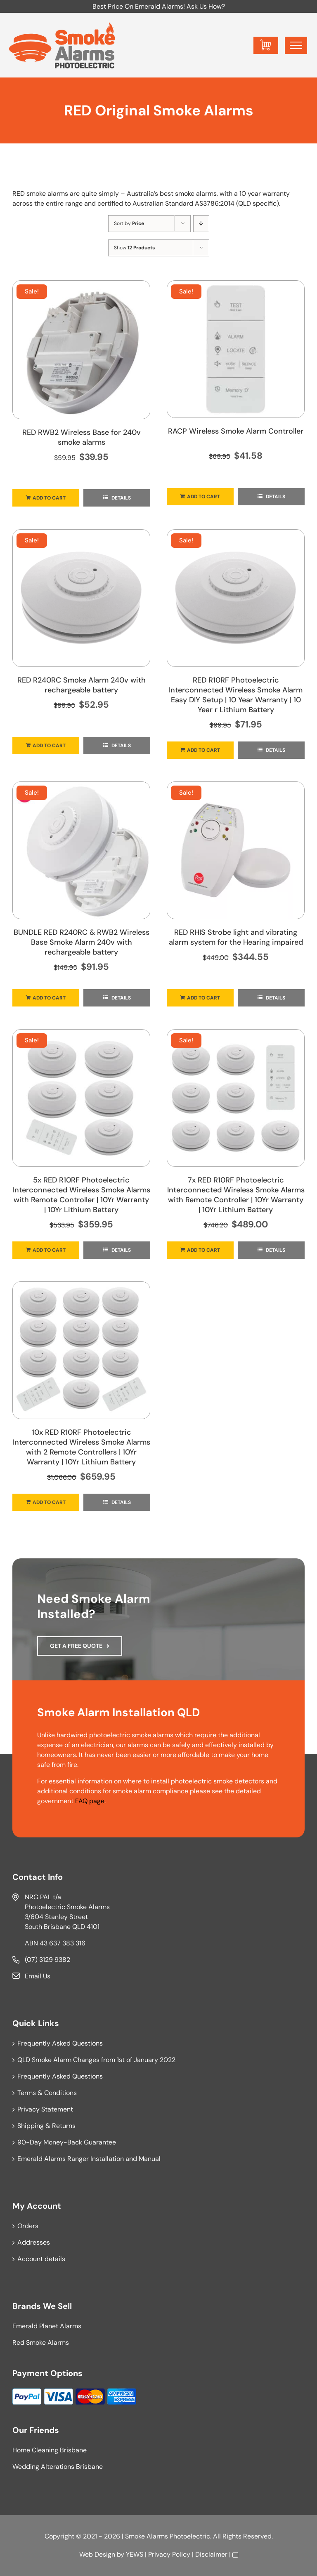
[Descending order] (201, 223)
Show (134, 247)
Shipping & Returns (46, 2125)
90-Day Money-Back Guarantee (66, 2142)
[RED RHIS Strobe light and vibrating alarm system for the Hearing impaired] (236, 850)
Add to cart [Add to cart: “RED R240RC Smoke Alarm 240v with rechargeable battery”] (49, 745)
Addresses (33, 2242)
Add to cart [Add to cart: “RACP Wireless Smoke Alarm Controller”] (203, 496)
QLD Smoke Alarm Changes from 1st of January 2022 (96, 2059)
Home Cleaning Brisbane (49, 2450)
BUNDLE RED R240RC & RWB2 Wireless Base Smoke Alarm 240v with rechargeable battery (81, 942)
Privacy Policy (169, 2554)
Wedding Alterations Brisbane (57, 2466)
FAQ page (89, 1801)
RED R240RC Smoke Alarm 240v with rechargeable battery (81, 685)
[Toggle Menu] (296, 45)
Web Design (97, 2554)
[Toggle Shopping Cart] (265, 45)
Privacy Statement (45, 2109)
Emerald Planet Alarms (46, 2326)
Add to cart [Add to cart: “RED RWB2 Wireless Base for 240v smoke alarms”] (49, 498)
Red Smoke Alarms (40, 2342)
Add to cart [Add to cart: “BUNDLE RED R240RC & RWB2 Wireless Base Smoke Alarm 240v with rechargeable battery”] (49, 998)
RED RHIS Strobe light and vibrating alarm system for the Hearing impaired (236, 937)
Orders (27, 2226)
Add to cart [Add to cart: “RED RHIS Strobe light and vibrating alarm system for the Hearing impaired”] (203, 998)
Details (120, 498)
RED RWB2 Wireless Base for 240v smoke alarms (81, 437)
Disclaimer (211, 2554)
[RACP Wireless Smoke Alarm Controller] (236, 349)
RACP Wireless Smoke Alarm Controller (235, 431)
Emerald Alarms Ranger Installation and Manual (89, 2158)
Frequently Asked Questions (60, 2043)
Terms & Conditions (47, 2092)
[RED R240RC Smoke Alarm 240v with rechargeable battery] (81, 598)
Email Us (37, 1976)
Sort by (129, 223)
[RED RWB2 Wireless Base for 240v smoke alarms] (81, 349)
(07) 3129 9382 (47, 1959)
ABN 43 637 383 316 (55, 1943)
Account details (41, 2259)
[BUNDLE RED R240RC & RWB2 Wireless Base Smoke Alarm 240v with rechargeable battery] (81, 850)
